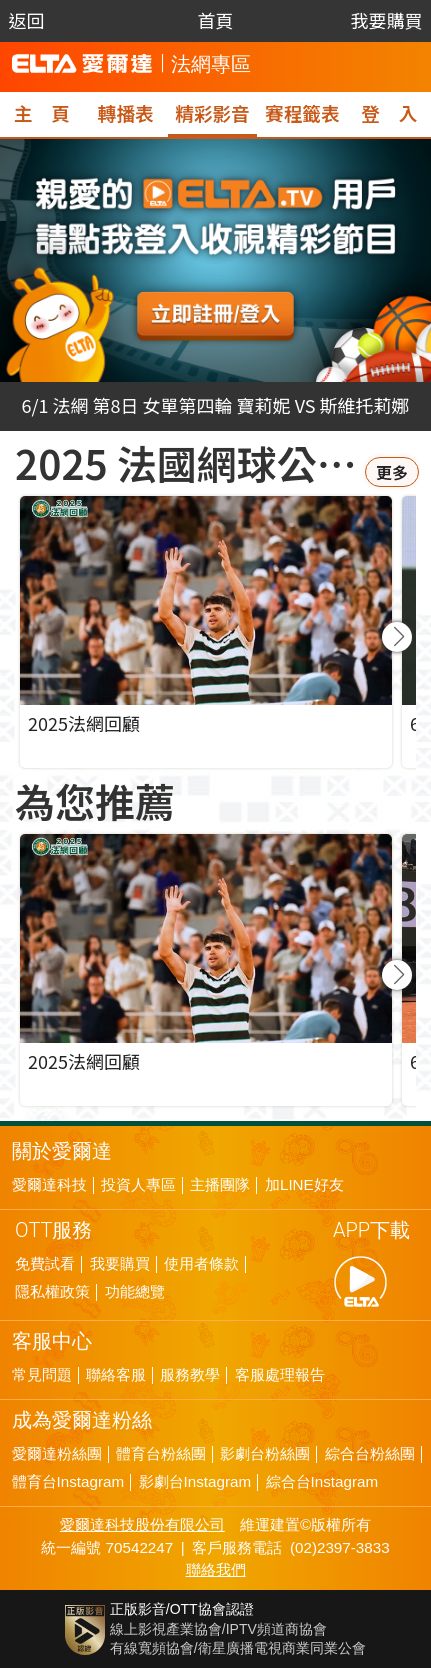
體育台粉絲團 (161, 1454)
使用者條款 (201, 1264)
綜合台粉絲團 (370, 1454)
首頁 (215, 20)
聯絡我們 (216, 1570)
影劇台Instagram (195, 1482)
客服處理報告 (280, 1375)
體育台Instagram (68, 1482)
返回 (27, 20)
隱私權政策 (52, 1292)
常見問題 (42, 1375)
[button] (397, 637)
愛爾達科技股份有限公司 (142, 1524)
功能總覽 (135, 1292)
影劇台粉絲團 (265, 1454)
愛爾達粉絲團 (57, 1454)
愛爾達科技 (49, 1185)
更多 (392, 472)
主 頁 (42, 112)
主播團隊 (220, 1185)
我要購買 (386, 20)
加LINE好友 (304, 1185)
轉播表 (125, 112)
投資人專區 (138, 1185)
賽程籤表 (302, 112)
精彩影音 (211, 112)
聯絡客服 (116, 1375)
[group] (206, 970)
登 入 (389, 112)
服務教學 (190, 1375)
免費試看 (45, 1264)
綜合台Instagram (322, 1482)
